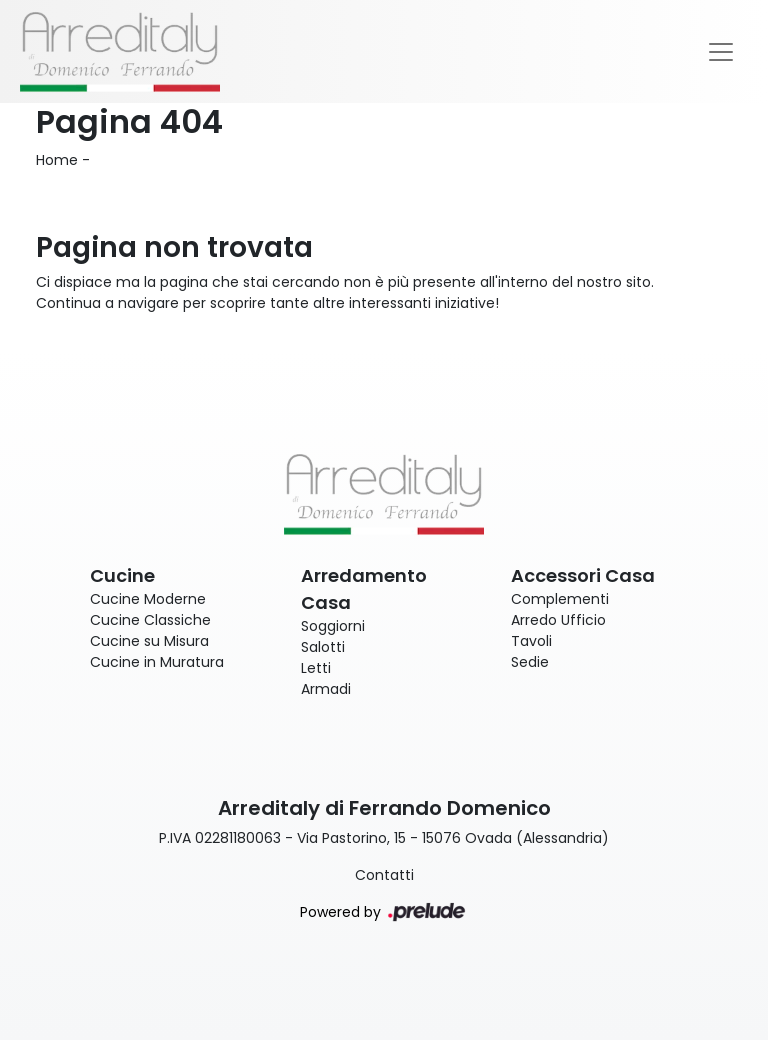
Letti (316, 668)
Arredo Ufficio (558, 620)
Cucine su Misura (149, 641)
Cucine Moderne (148, 599)
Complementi (560, 599)
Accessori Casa (583, 575)
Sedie (530, 662)
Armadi (326, 689)
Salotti (323, 647)
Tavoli (531, 641)
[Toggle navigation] (721, 52)
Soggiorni (333, 626)
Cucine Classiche (150, 620)
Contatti (384, 875)
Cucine (122, 575)
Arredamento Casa (364, 589)
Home (57, 160)
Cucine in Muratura (157, 662)
